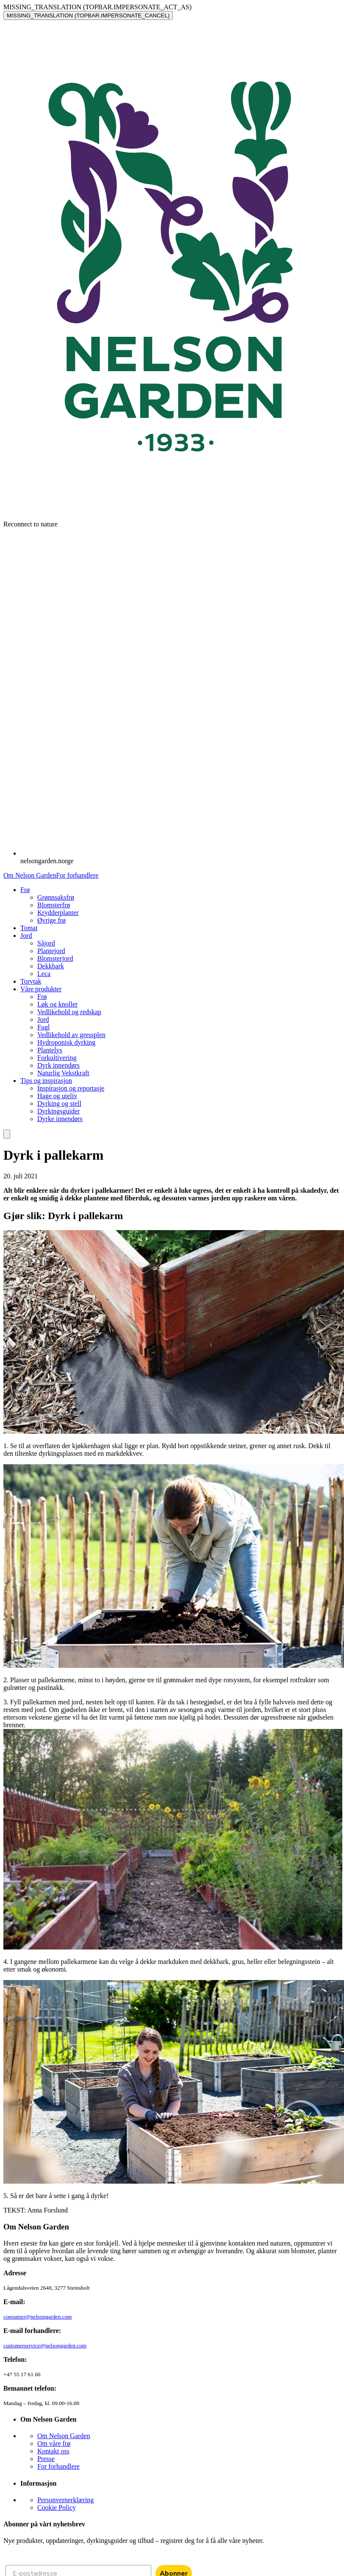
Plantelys (49, 1050)
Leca (43, 973)
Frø (42, 996)
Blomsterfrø (53, 905)
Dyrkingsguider (58, 1111)
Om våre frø (53, 2443)
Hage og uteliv (57, 1095)
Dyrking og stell (59, 1103)
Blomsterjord (55, 958)
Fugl (43, 1027)
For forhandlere (77, 875)
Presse (46, 2458)
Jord (43, 1019)
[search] (6, 1134)
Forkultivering (56, 1057)
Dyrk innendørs (58, 1065)
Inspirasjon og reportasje (70, 1088)
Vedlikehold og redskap (69, 1011)
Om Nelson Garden (29, 875)
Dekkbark (50, 966)
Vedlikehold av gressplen (71, 1034)
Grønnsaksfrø (55, 897)
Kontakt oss (53, 2451)
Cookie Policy (56, 2507)
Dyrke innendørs (60, 1118)
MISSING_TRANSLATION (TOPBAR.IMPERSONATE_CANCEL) (88, 15)
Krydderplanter (58, 912)
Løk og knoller (57, 1004)
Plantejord (51, 950)
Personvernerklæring (65, 2499)
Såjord (46, 943)
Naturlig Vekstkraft (63, 1073)
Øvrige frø (51, 920)
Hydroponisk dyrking (66, 1042)
